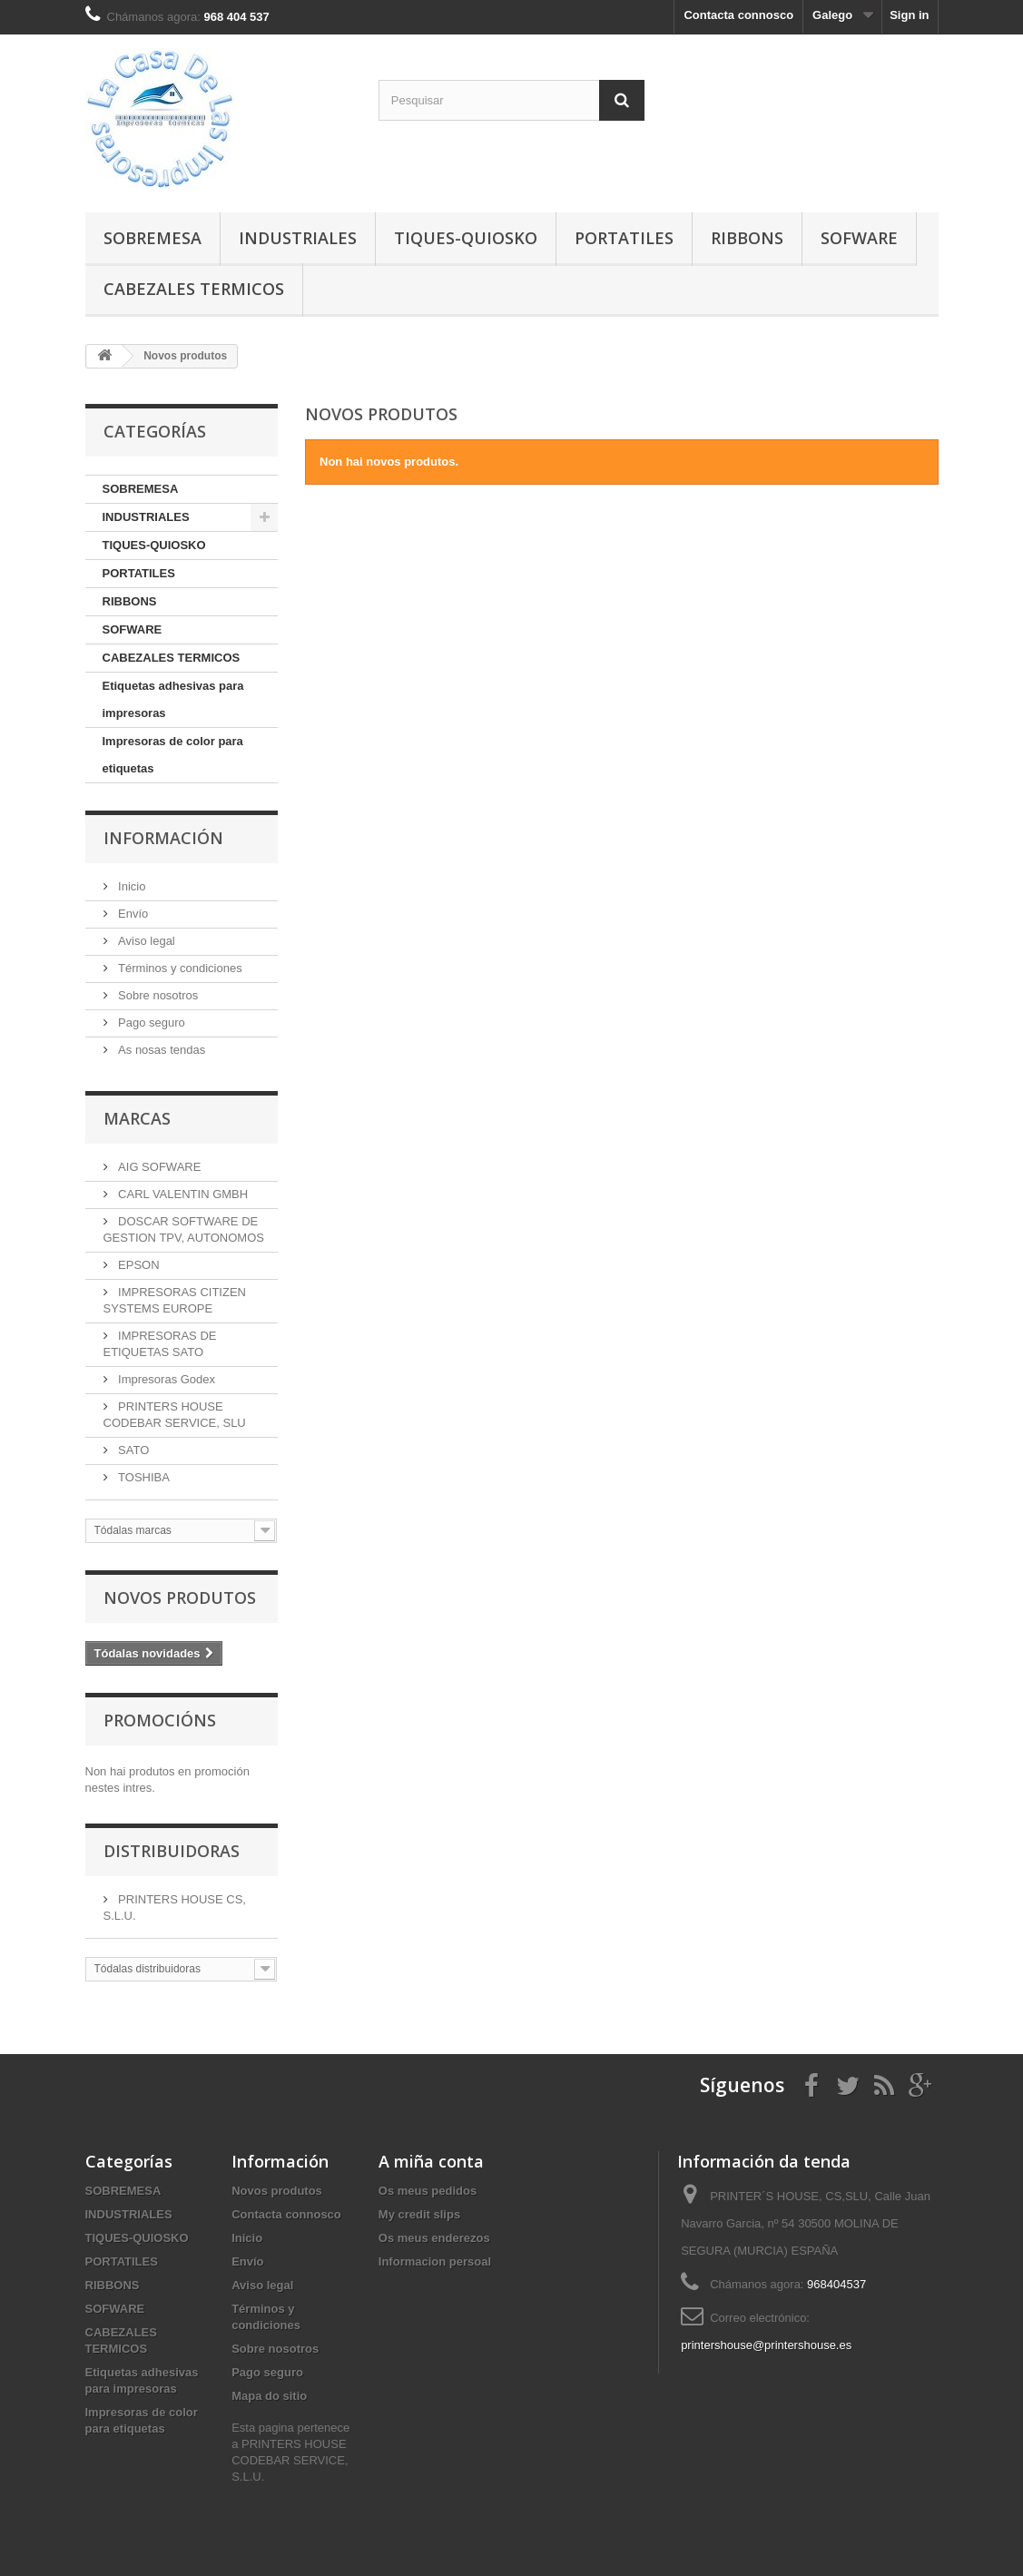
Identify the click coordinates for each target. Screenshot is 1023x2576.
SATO (132, 1450)
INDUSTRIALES (298, 238)
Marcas (137, 1118)
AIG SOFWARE (158, 1167)
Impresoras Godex (165, 1379)
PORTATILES (624, 238)
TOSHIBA (142, 1477)
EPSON (137, 1265)
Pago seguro (150, 1022)
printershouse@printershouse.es (766, 2345)
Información (163, 838)
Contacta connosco (738, 15)
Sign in (909, 15)
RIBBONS (747, 238)
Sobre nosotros (157, 995)
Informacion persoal (435, 2261)
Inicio (130, 886)
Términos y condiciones (178, 968)
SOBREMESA (152, 238)
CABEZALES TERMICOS (193, 289)
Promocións (159, 1720)
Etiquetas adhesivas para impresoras (173, 699)
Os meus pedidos (428, 2190)
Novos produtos (179, 1597)
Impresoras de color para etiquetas (173, 754)
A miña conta (431, 2161)
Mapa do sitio (269, 2396)
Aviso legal (145, 941)
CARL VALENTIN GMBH (182, 1194)
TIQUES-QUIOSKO (465, 238)
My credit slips (419, 2214)
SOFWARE (859, 238)
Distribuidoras (171, 1851)
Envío (132, 913)
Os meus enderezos (434, 2238)
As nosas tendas (160, 1050)
